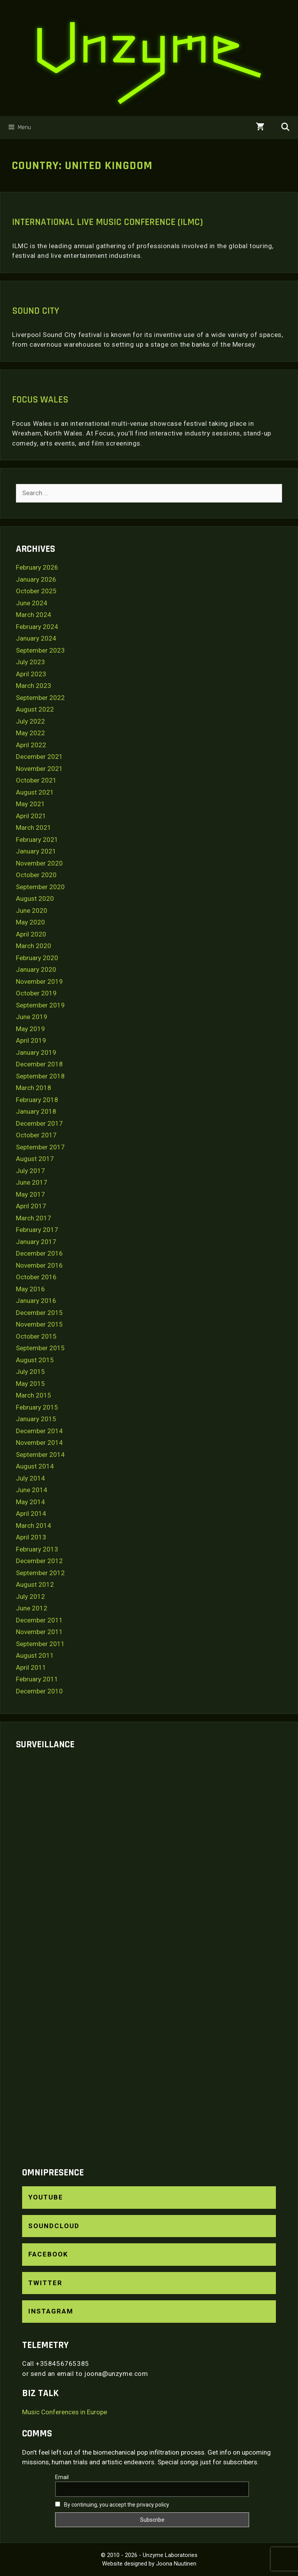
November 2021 (39, 768)
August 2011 (35, 1655)
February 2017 (37, 1230)
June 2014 (31, 1490)
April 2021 (31, 816)
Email (62, 2477)
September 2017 (40, 1147)
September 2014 (40, 1454)
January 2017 (36, 1242)
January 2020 (36, 969)
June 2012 (31, 1608)
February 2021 (37, 839)
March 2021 (33, 827)
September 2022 (40, 697)
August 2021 (35, 792)
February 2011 (37, 1679)
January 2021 (36, 851)
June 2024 (31, 603)
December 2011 (39, 1620)
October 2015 (36, 1336)
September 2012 (40, 1573)
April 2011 (31, 1667)
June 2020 (31, 910)
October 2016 (36, 1277)
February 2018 (37, 1100)
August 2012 (35, 1584)
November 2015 (39, 1324)
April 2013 (31, 1537)
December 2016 (39, 1253)
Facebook (48, 2254)
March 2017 (33, 1218)
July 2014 (30, 1478)
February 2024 (37, 627)
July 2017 (30, 1171)
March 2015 (33, 1395)
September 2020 (40, 887)
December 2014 (39, 1431)
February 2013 (37, 1549)
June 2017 (31, 1182)
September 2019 (40, 1005)
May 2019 (30, 1029)
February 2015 (37, 1407)
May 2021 (30, 804)
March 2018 (33, 1088)
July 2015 (30, 1371)
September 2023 (40, 650)
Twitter (45, 2283)
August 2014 (35, 1466)
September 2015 (40, 1348)
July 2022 (30, 721)
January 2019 (36, 1052)
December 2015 (39, 1313)
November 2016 (39, 1265)
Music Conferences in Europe (64, 2412)
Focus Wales (40, 400)
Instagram (50, 2311)
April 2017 (31, 1206)
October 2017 (36, 1135)
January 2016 (36, 1300)
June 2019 (31, 1017)
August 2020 (35, 898)
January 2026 (36, 579)
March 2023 (33, 685)
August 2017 (35, 1159)
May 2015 (30, 1383)
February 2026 (37, 567)
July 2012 (30, 1596)
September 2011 (40, 1644)
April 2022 (31, 745)
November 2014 (39, 1442)
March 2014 (33, 1525)
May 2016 (30, 1289)
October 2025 (36, 591)
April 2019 (31, 1040)
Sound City (35, 311)
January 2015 (36, 1419)
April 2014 (31, 1513)
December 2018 (39, 1064)
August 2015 (35, 1360)
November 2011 (39, 1632)
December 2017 (39, 1123)
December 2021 (39, 756)
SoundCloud (54, 2226)
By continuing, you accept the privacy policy (112, 2505)
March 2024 (33, 615)
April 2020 (31, 934)
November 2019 (39, 981)
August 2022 (35, 709)
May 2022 (30, 733)
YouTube (45, 2197)
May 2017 (30, 1194)
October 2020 (36, 875)
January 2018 (36, 1111)
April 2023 (31, 674)
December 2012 (39, 1561)
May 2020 (30, 922)
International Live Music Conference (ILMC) (107, 222)
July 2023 (30, 662)
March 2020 (33, 946)
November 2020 (39, 863)
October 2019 (36, 993)
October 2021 (36, 780)
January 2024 (36, 638)
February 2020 (37, 958)
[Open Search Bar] (285, 127)
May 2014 (30, 1502)
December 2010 (39, 1691)
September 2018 (40, 1076)
